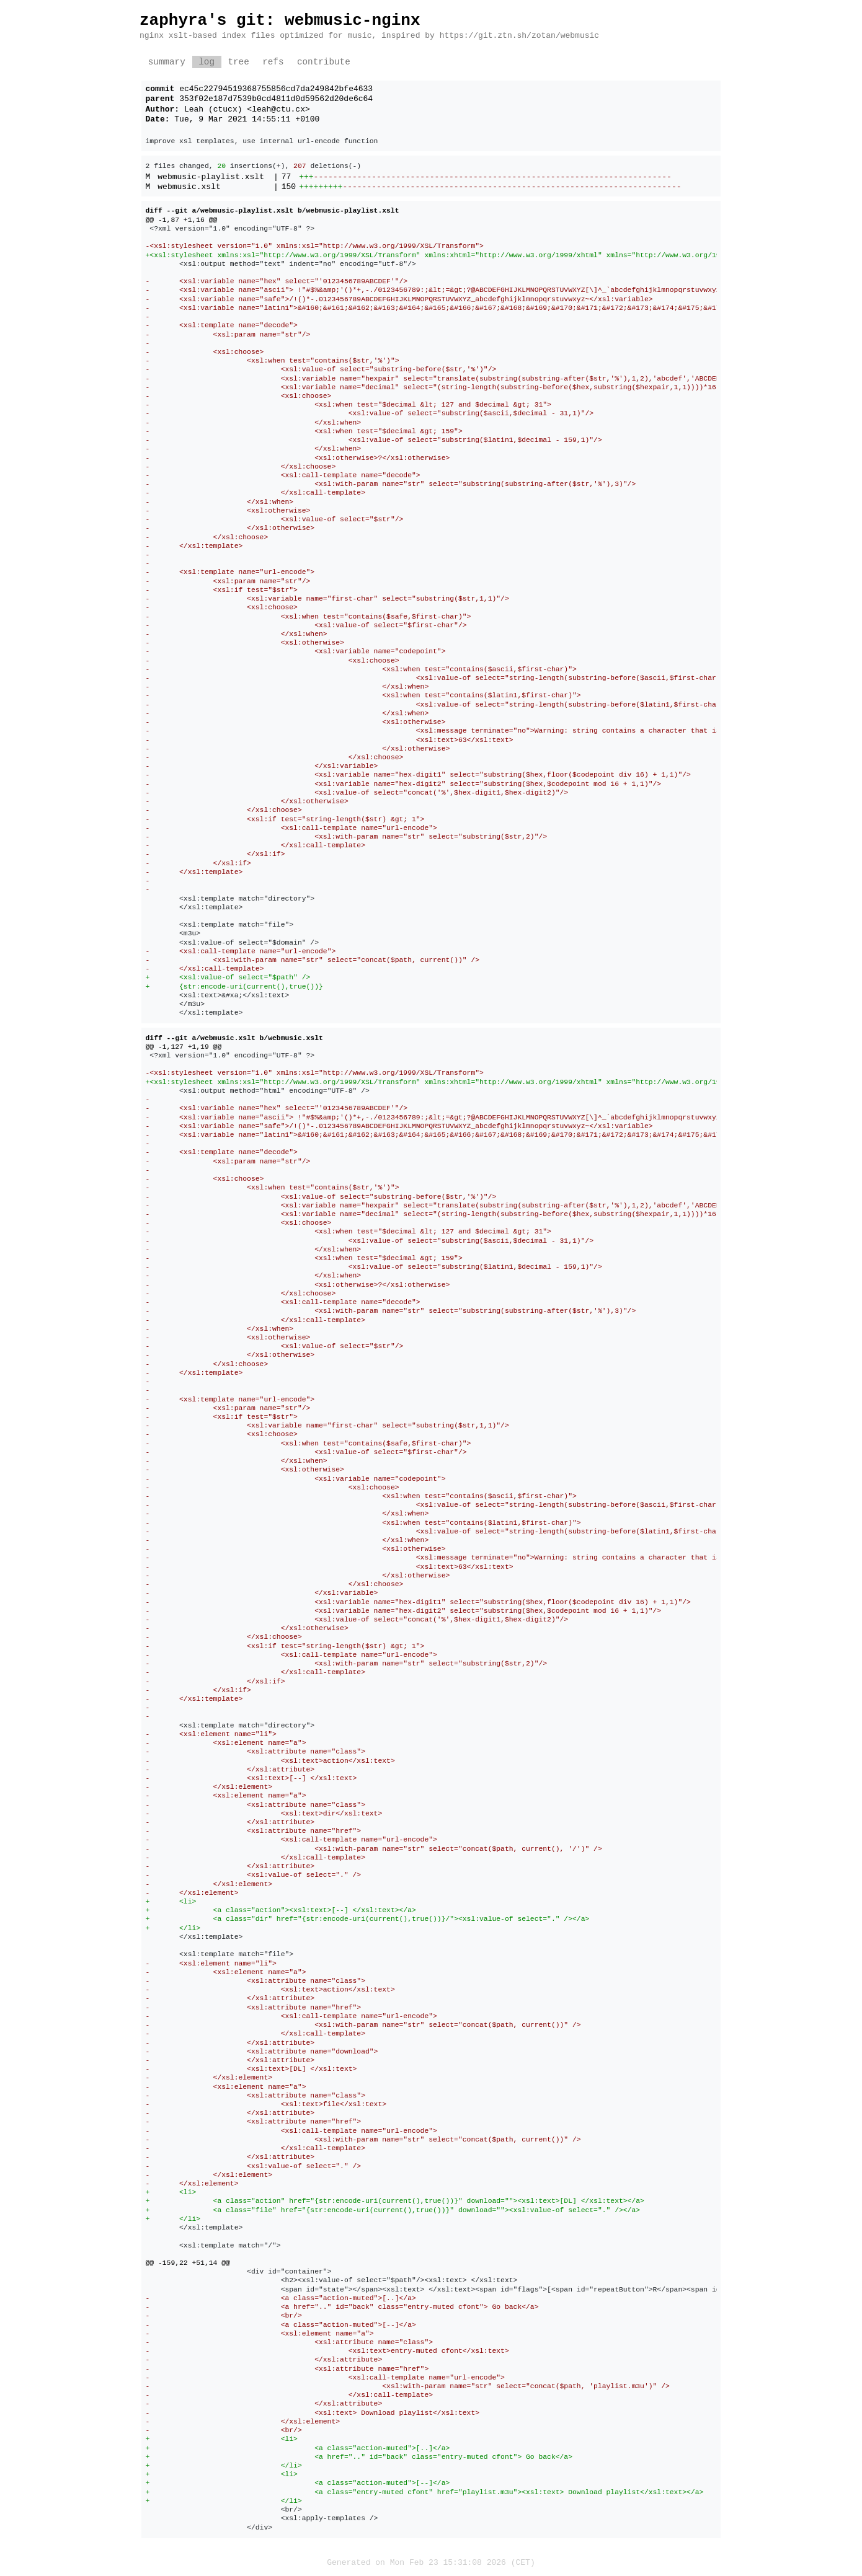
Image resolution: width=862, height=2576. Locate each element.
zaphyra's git (202, 20)
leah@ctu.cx (278, 109)
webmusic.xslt (189, 187)
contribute (323, 62)
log (206, 62)
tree (238, 62)
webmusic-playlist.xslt (211, 177)
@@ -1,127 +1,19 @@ (184, 1046)
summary (166, 62)
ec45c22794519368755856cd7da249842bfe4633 (276, 89)
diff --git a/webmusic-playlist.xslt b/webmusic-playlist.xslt (272, 210)
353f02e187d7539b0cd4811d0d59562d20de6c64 (276, 99)
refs (272, 62)
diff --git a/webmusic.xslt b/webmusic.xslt (234, 1038)
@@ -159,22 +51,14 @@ (188, 2262)
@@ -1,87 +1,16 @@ (182, 219)
